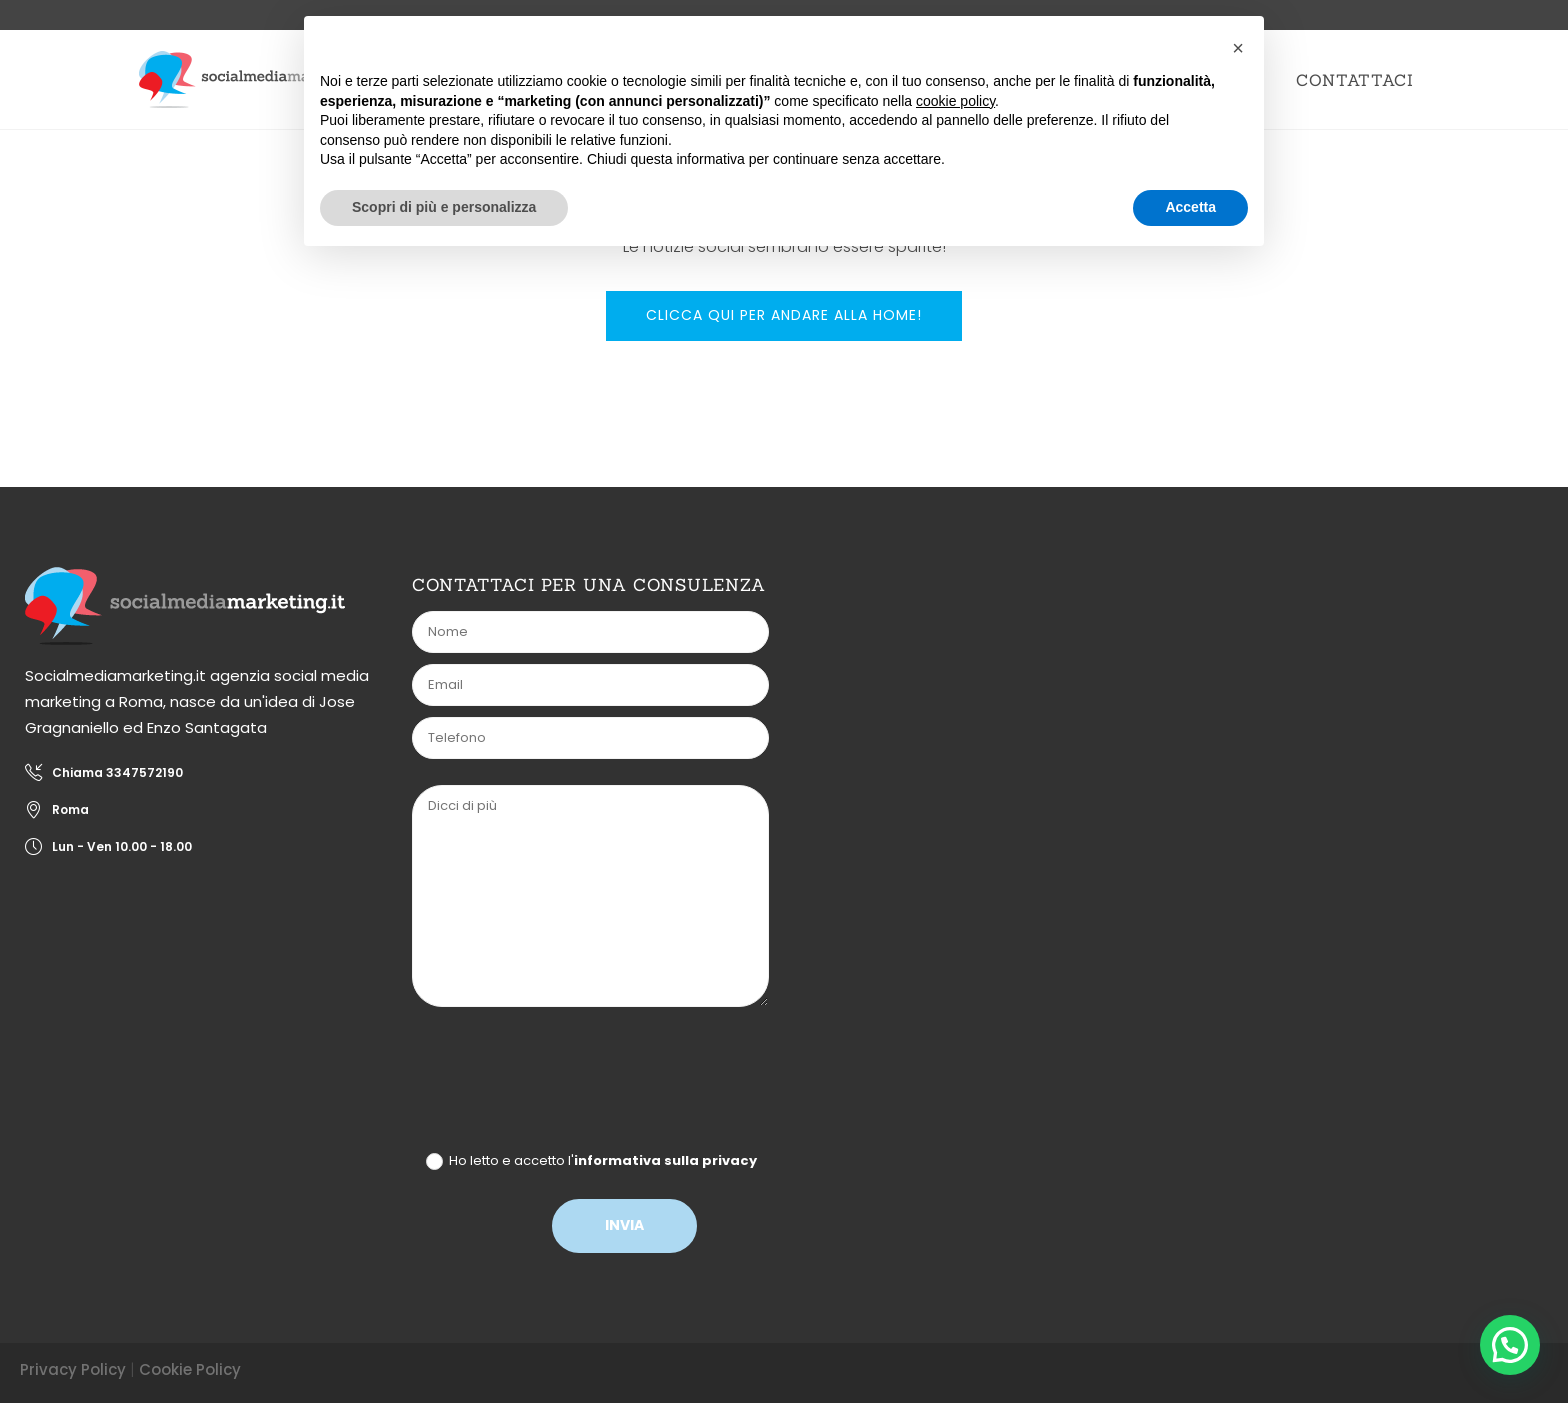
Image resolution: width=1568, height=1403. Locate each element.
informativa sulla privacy (665, 1160)
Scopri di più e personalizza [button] (444, 207)
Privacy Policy (73, 1369)
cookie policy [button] (955, 101)
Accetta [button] (1190, 207)
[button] (1509, 1343)
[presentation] (569, 1084)
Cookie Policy (190, 1369)
